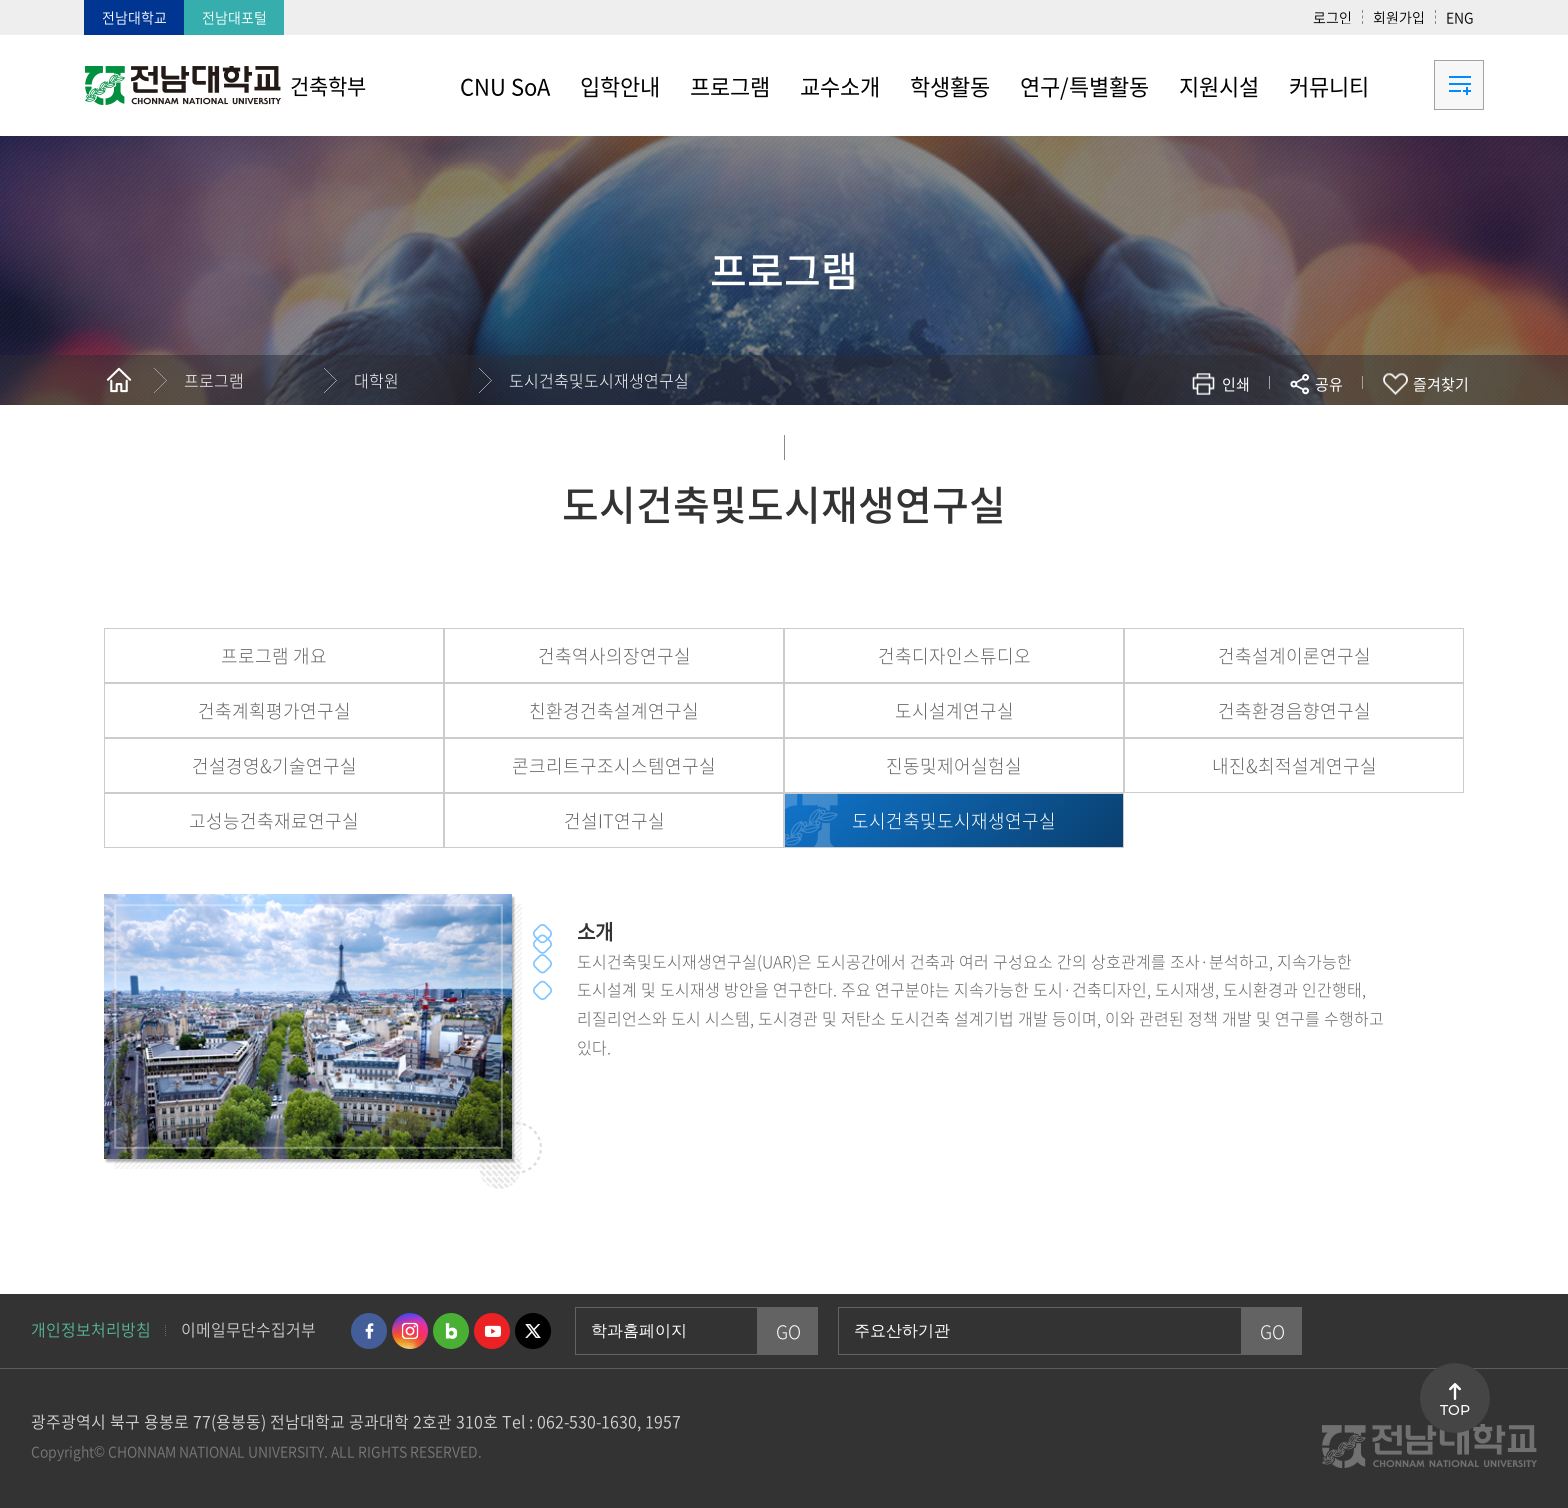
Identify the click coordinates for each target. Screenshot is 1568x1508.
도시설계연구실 (954, 710)
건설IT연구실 (614, 820)
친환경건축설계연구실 (614, 710)
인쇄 (1236, 384)
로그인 (1332, 17)
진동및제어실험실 (954, 765)
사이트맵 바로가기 (1434, 85)
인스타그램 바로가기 (410, 1331)
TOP (1455, 1410)
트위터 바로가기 (533, 1331)
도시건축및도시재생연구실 (599, 380)
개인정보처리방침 (91, 1329)
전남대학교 (134, 17)
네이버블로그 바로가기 (451, 1331)
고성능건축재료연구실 (274, 820)
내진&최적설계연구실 (1294, 765)
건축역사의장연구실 (614, 655)
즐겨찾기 (1441, 384)
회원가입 (1399, 17)
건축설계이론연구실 (1294, 655)
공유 (1329, 384)
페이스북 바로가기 (369, 1331)
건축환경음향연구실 (1294, 710)
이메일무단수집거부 (248, 1329)
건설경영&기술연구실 (274, 765)
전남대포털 (234, 17)
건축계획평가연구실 (274, 710)
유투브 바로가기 (492, 1331)
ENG (1460, 17)
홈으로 (119, 380)
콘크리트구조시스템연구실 (614, 765)
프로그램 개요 (274, 655)
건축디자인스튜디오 (954, 655)
